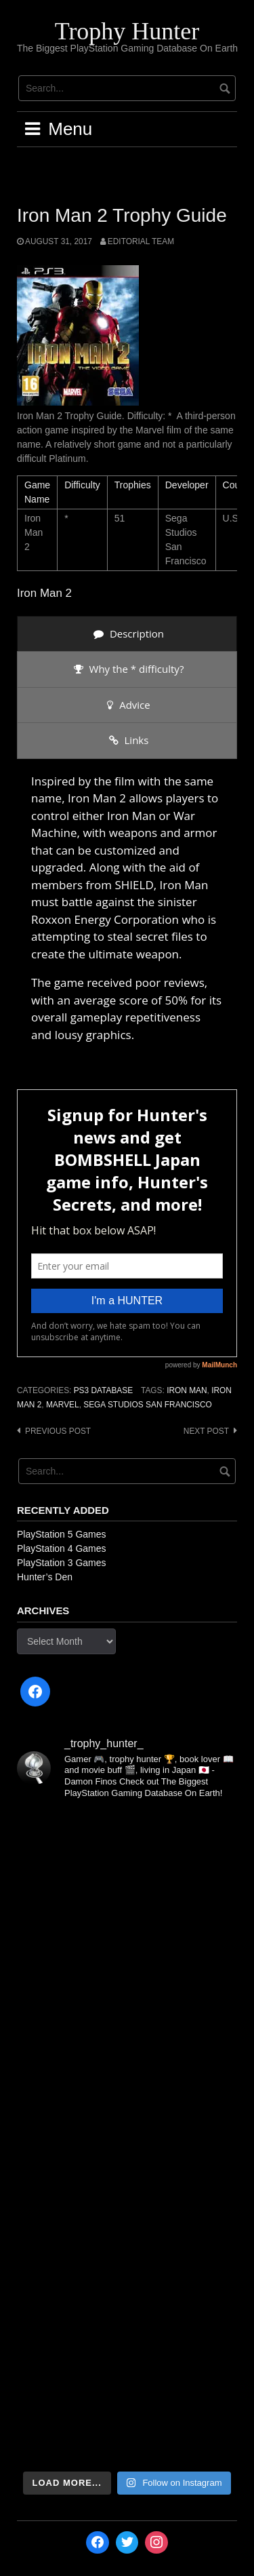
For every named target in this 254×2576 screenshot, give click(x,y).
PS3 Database (103, 1390)
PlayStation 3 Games (61, 1562)
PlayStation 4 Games (61, 1548)
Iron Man (187, 1390)
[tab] (127, 634)
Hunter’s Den (44, 1577)
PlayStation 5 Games (61, 1534)
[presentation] (127, 634)
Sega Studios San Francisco (147, 1404)
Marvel (62, 1404)
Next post (206, 1431)
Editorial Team (141, 241)
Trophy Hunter (127, 31)
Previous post (58, 1431)
